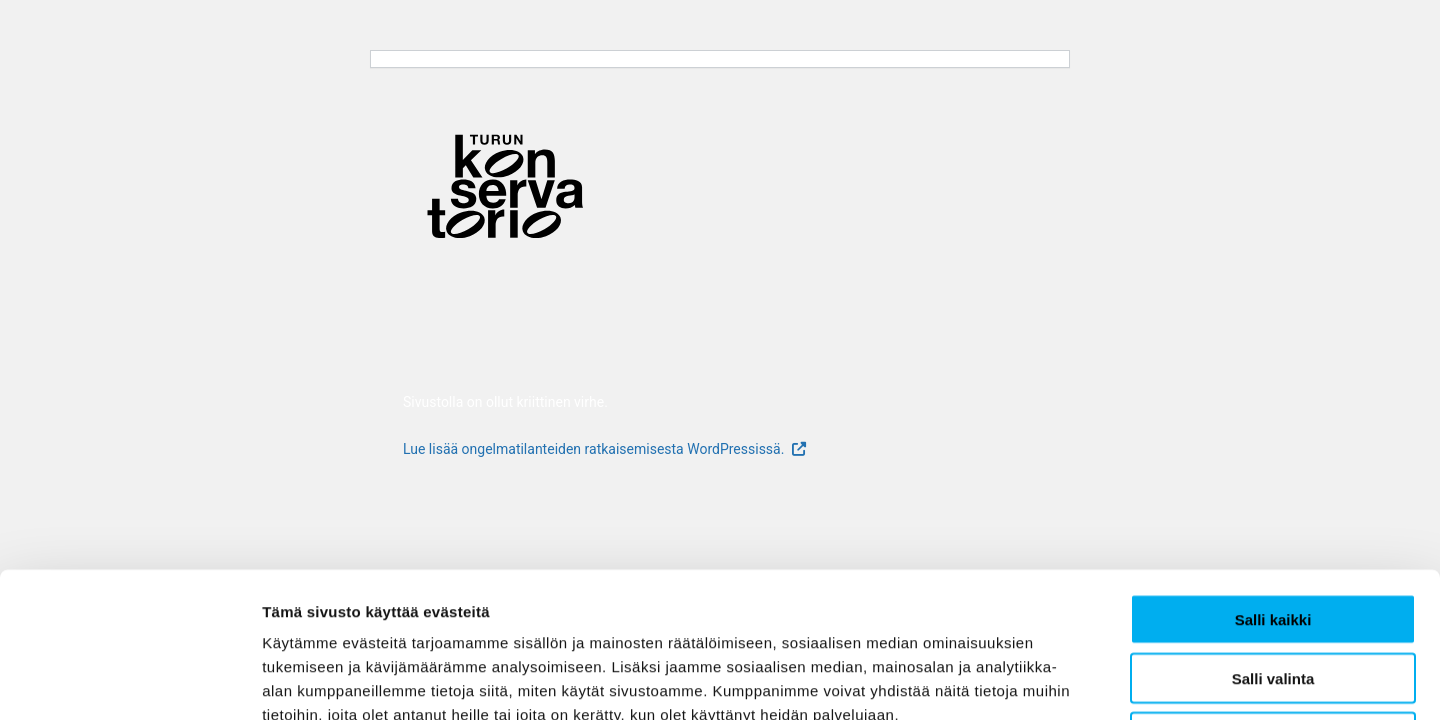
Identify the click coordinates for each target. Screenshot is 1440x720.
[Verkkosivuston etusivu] (503, 191)
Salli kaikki (1273, 474)
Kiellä (1273, 592)
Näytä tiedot (1069, 680)
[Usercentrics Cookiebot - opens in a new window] (129, 681)
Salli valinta (1273, 533)
